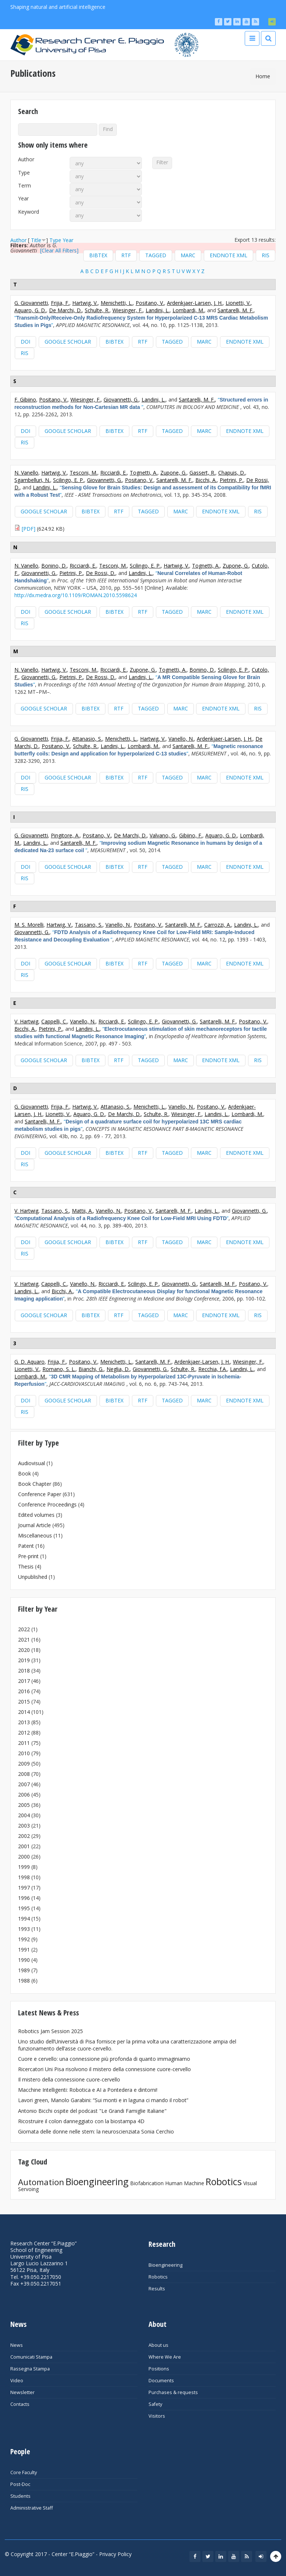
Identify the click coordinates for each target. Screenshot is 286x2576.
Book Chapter (34, 1483)
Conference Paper (39, 1494)
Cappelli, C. (54, 1021)
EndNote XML (228, 255)
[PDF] (28, 528)
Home (262, 76)
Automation (41, 2182)
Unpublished (32, 1576)
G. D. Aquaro (29, 1361)
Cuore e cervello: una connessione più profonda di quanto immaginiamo (104, 2058)
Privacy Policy (115, 2554)
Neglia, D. (118, 1369)
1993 (24, 1928)
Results (157, 2289)
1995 (24, 1908)
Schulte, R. (97, 310)
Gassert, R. (202, 472)
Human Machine (184, 2183)
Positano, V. (150, 302)
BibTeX (98, 255)
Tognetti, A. (143, 472)
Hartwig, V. (85, 302)
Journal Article (34, 1525)
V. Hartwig (26, 1021)
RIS (265, 255)
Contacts (19, 2404)
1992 (24, 1939)
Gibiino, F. (190, 835)
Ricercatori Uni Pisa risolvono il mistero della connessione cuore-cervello (104, 2069)
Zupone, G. (173, 472)
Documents (161, 2380)
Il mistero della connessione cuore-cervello (69, 2079)
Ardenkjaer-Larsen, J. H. (195, 302)
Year (23, 198)
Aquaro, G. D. (30, 310)
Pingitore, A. (65, 835)
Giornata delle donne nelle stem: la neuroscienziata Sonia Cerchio (96, 2131)
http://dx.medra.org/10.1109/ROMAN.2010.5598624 (75, 595)
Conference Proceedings (47, 1504)
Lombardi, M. (188, 310)
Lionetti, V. (238, 302)
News (16, 2345)
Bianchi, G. (91, 1369)
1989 (24, 1970)
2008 (24, 1773)
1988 (24, 1980)
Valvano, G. (163, 835)
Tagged (155, 255)
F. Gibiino (25, 399)
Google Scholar (68, 341)
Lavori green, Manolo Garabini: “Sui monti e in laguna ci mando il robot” (103, 2100)
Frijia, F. (60, 302)
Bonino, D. (54, 565)
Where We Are (165, 2357)
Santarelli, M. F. (235, 310)
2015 (24, 1701)
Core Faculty (23, 2472)
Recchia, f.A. (212, 1369)
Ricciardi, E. (113, 472)
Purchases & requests (173, 2392)
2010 (24, 1753)
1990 (24, 1959)
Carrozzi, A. (217, 924)
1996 (24, 1897)
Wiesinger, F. (127, 310)
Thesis (26, 1566)
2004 (24, 1815)
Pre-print (28, 1556)
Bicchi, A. (206, 479)
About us (158, 2345)
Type (24, 172)
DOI (25, 341)
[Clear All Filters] (59, 250)
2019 (24, 1660)
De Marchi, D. (65, 310)
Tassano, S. (88, 924)
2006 (24, 1794)
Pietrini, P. (231, 479)
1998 (24, 1877)
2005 (24, 1804)
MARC (188, 255)
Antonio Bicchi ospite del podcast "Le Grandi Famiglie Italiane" (92, 2110)
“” (141, 403)
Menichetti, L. (117, 302)
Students (20, 2496)
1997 (24, 1887)
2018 (24, 1670)
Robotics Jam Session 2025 (50, 2031)
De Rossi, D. (100, 572)
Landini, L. (158, 310)
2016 (24, 1691)
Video (16, 2380)
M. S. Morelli (28, 924)
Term (24, 185)
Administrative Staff (31, 2508)
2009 (24, 1763)
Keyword (28, 211)
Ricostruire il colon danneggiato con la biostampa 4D (81, 2121)
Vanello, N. (181, 738)
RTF (126, 255)
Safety (155, 2404)
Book (24, 1473)
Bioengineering (97, 2181)
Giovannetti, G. (121, 399)
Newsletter (22, 2392)
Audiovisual (31, 1463)
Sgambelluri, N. (32, 479)
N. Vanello (26, 472)
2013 (24, 1722)
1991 (24, 1949)
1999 (24, 1866)
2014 (24, 1711)
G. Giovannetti (31, 302)
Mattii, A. (82, 1210)
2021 (24, 1639)
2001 (24, 1846)
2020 (24, 1649)
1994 (24, 1918)
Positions (159, 2369)
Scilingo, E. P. (68, 479)
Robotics (224, 2181)
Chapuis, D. (231, 472)
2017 (24, 1680)
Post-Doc (20, 2484)
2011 (24, 1742)
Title (36, 240)
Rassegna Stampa (30, 2369)
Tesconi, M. (83, 472)
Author (26, 159)
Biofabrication (147, 2183)
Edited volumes (36, 1514)
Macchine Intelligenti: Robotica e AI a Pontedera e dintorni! (87, 2089)
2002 (24, 1835)
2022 (24, 1629)
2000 (24, 1856)
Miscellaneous (35, 1535)
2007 (24, 1784)
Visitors (157, 2416)
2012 (24, 1732)
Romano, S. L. (59, 1369)
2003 (24, 1825)
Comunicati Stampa (31, 2357)
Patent (26, 1545)
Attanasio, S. (87, 738)
